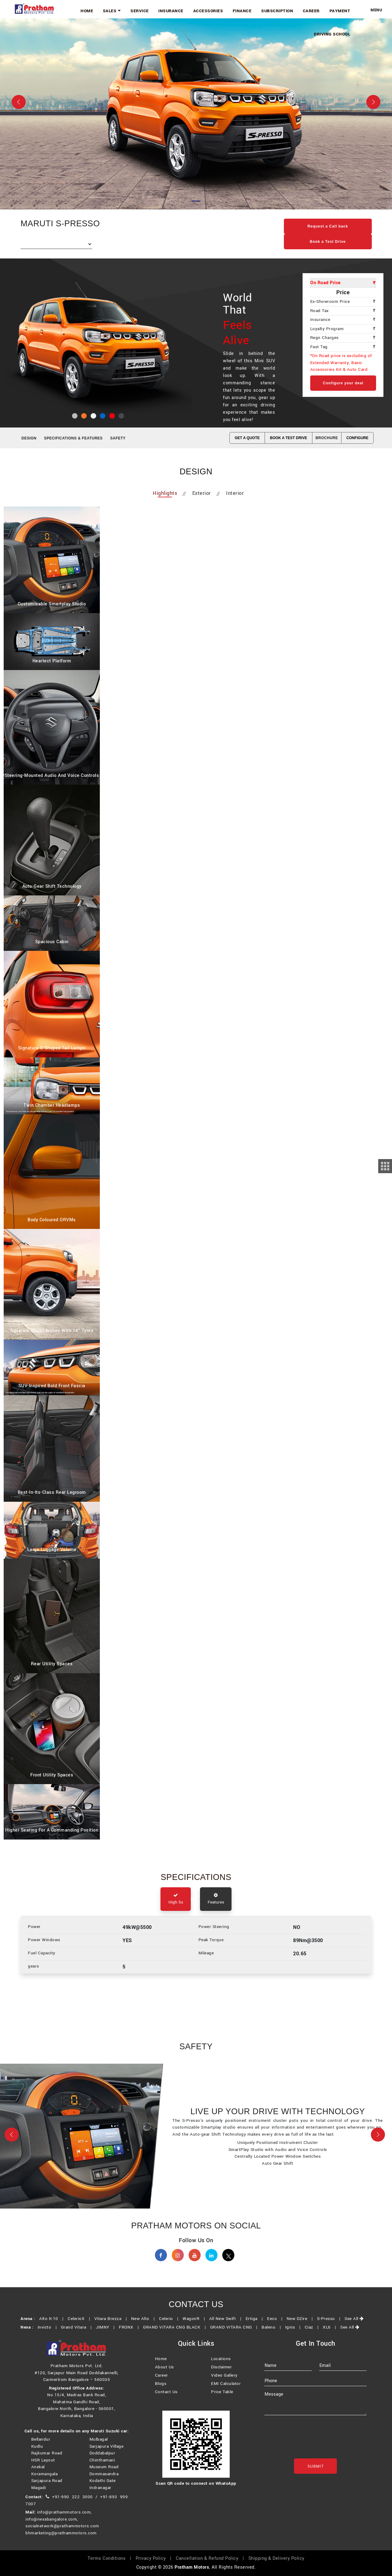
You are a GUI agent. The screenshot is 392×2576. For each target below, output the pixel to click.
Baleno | (273, 2335)
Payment (341, 10)
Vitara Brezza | (112, 2326)
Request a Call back (327, 226)
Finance (252, 10)
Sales (133, 10)
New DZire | (301, 2326)
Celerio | (170, 2326)
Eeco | (276, 2326)
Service (158, 10)
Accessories (221, 10)
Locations (221, 2368)
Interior (235, 494)
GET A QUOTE (247, 438)
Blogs (161, 2393)
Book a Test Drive (327, 241)
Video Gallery (224, 2385)
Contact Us (166, 2401)
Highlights (165, 494)
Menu (376, 10)
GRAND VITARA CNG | (235, 2335)
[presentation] (310, 2449)
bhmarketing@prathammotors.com (61, 2541)
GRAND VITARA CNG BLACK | (176, 2335)
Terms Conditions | (111, 2566)
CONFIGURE (357, 438)
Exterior (201, 494)
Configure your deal (343, 383)
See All (354, 2326)
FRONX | (130, 2335)
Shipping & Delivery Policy (276, 2566)
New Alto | (144, 2326)
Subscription (284, 10)
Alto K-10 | (52, 2326)
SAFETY (118, 438)
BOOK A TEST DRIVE (288, 438)
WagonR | (195, 2326)
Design (28, 438)
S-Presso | (330, 2326)
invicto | (49, 2335)
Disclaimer (221, 2376)
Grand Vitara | (78, 2335)
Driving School (333, 32)
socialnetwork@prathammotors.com (62, 2534)
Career (315, 10)
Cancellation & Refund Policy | (211, 2566)
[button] (12, 2138)
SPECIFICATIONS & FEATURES (73, 438)
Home (111, 10)
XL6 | (331, 2335)
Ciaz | (313, 2335)
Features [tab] (216, 1901)
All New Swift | (226, 2326)
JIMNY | (107, 2335)
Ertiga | (256, 2326)
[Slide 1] (196, 201)
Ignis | (294, 2335)
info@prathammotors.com (64, 2520)
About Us (164, 2376)
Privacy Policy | (155, 2566)
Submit (315, 2476)
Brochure (326, 438)
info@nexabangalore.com (51, 2527)
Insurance (186, 10)
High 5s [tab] (175, 1901)
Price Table (222, 2401)
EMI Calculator (226, 2393)
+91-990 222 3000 (72, 2505)
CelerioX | (80, 2326)
